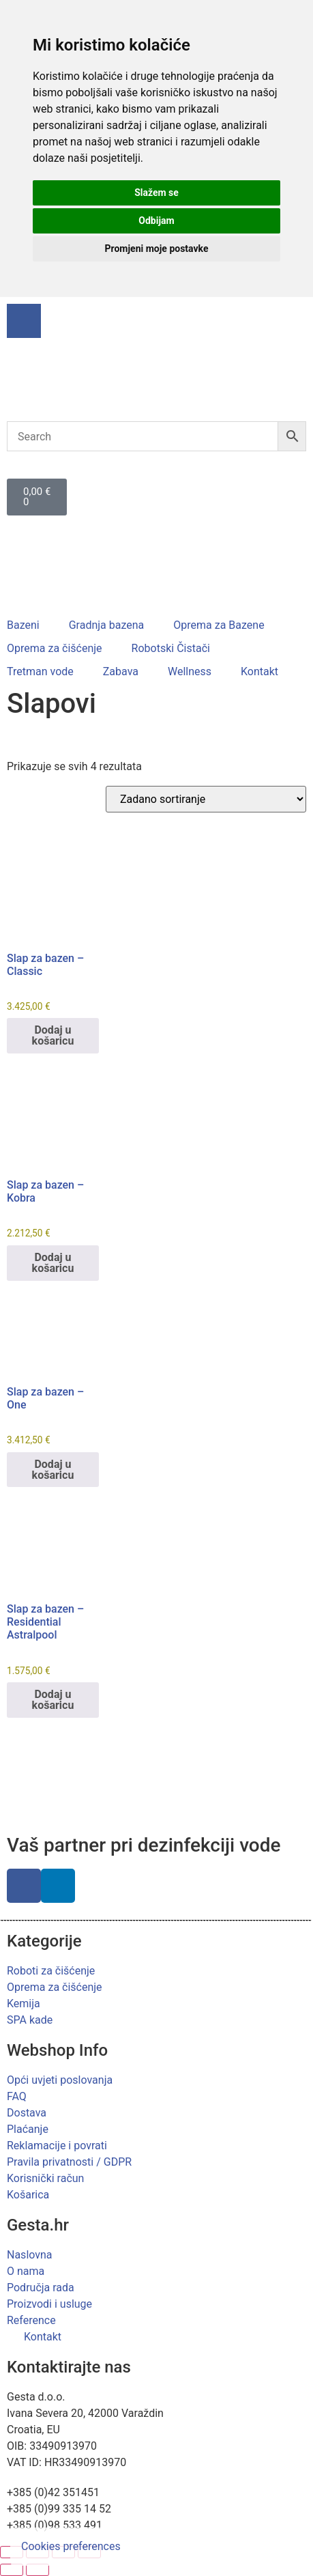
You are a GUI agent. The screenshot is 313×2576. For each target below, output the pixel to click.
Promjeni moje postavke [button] (156, 248)
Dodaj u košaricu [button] (53, 1035)
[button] (31, 625)
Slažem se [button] (156, 192)
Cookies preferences (71, 2546)
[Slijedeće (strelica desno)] (37, 2570)
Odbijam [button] (156, 220)
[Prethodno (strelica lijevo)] (11, 2570)
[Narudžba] (206, 799)
